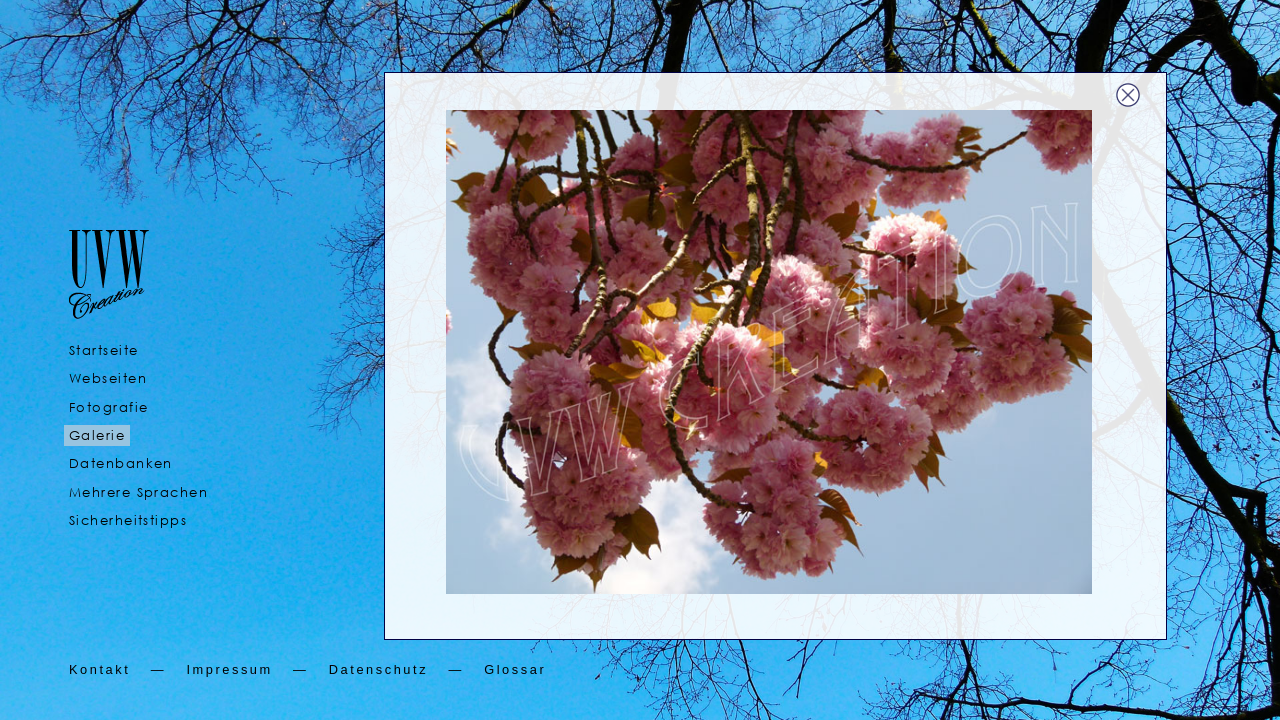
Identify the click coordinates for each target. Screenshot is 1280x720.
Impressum (229, 669)
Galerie (97, 435)
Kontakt (99, 669)
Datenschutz (378, 669)
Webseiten (108, 378)
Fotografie (108, 407)
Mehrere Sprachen (138, 492)
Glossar (515, 669)
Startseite (103, 350)
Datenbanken (121, 463)
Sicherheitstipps (128, 520)
